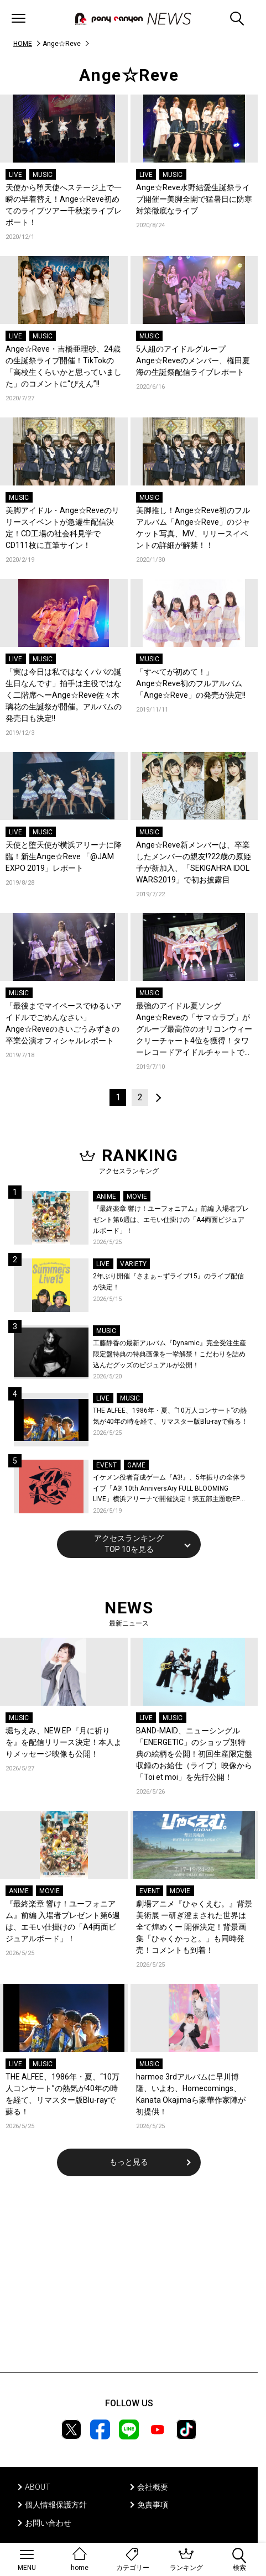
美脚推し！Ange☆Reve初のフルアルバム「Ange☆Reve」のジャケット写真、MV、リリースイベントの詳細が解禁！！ (193, 528)
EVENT (106, 1465)
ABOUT (37, 2487)
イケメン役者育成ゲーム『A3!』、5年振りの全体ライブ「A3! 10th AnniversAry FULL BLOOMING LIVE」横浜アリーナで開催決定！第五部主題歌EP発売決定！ (170, 1489)
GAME (136, 1465)
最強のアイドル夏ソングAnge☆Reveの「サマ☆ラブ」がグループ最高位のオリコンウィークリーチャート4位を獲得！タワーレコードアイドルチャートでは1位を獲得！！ (194, 1029)
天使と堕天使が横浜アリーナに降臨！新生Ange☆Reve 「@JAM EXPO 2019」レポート (64, 856)
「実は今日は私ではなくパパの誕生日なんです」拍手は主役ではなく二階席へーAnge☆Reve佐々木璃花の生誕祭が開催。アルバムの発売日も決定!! (64, 695)
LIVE (15, 175)
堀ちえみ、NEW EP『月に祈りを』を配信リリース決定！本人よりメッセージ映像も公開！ (64, 1742)
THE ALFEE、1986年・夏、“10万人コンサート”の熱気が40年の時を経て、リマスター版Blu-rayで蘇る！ (170, 1416)
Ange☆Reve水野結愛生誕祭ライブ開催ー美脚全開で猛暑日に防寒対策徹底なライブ (194, 199)
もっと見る (128, 2161)
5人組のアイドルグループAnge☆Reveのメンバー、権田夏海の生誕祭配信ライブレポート (193, 360)
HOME (22, 44)
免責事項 (152, 2504)
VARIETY (133, 1264)
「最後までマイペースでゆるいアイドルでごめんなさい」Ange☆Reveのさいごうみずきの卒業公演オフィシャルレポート (64, 1023)
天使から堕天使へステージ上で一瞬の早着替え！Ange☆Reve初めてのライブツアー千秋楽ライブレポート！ (64, 205)
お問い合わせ (48, 2522)
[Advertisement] (129, 2281)
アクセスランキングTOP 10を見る (129, 1544)
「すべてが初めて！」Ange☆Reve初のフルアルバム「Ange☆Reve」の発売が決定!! (191, 683)
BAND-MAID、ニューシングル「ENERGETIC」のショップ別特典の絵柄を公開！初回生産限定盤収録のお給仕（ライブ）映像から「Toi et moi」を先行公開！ (194, 1753)
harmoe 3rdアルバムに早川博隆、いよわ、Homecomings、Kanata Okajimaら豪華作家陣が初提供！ (191, 2094)
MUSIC (43, 175)
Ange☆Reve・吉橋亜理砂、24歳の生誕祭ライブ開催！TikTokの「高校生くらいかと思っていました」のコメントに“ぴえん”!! (64, 366)
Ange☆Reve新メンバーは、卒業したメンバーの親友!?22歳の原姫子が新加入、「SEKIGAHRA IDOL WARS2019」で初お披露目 (193, 862)
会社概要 (152, 2487)
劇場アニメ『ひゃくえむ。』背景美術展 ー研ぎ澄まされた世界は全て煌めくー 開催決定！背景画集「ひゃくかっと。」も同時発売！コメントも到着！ (194, 1927)
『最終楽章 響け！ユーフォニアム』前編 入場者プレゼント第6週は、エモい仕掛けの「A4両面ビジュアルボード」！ (171, 1219)
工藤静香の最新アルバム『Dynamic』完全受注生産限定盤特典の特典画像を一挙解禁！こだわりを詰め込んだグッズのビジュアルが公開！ (169, 1353)
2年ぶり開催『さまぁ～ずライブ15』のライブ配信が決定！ (168, 1281)
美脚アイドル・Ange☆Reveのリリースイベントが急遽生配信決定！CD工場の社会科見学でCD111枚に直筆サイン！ (62, 528)
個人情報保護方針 (56, 2504)
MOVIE (137, 1196)
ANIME (106, 1196)
